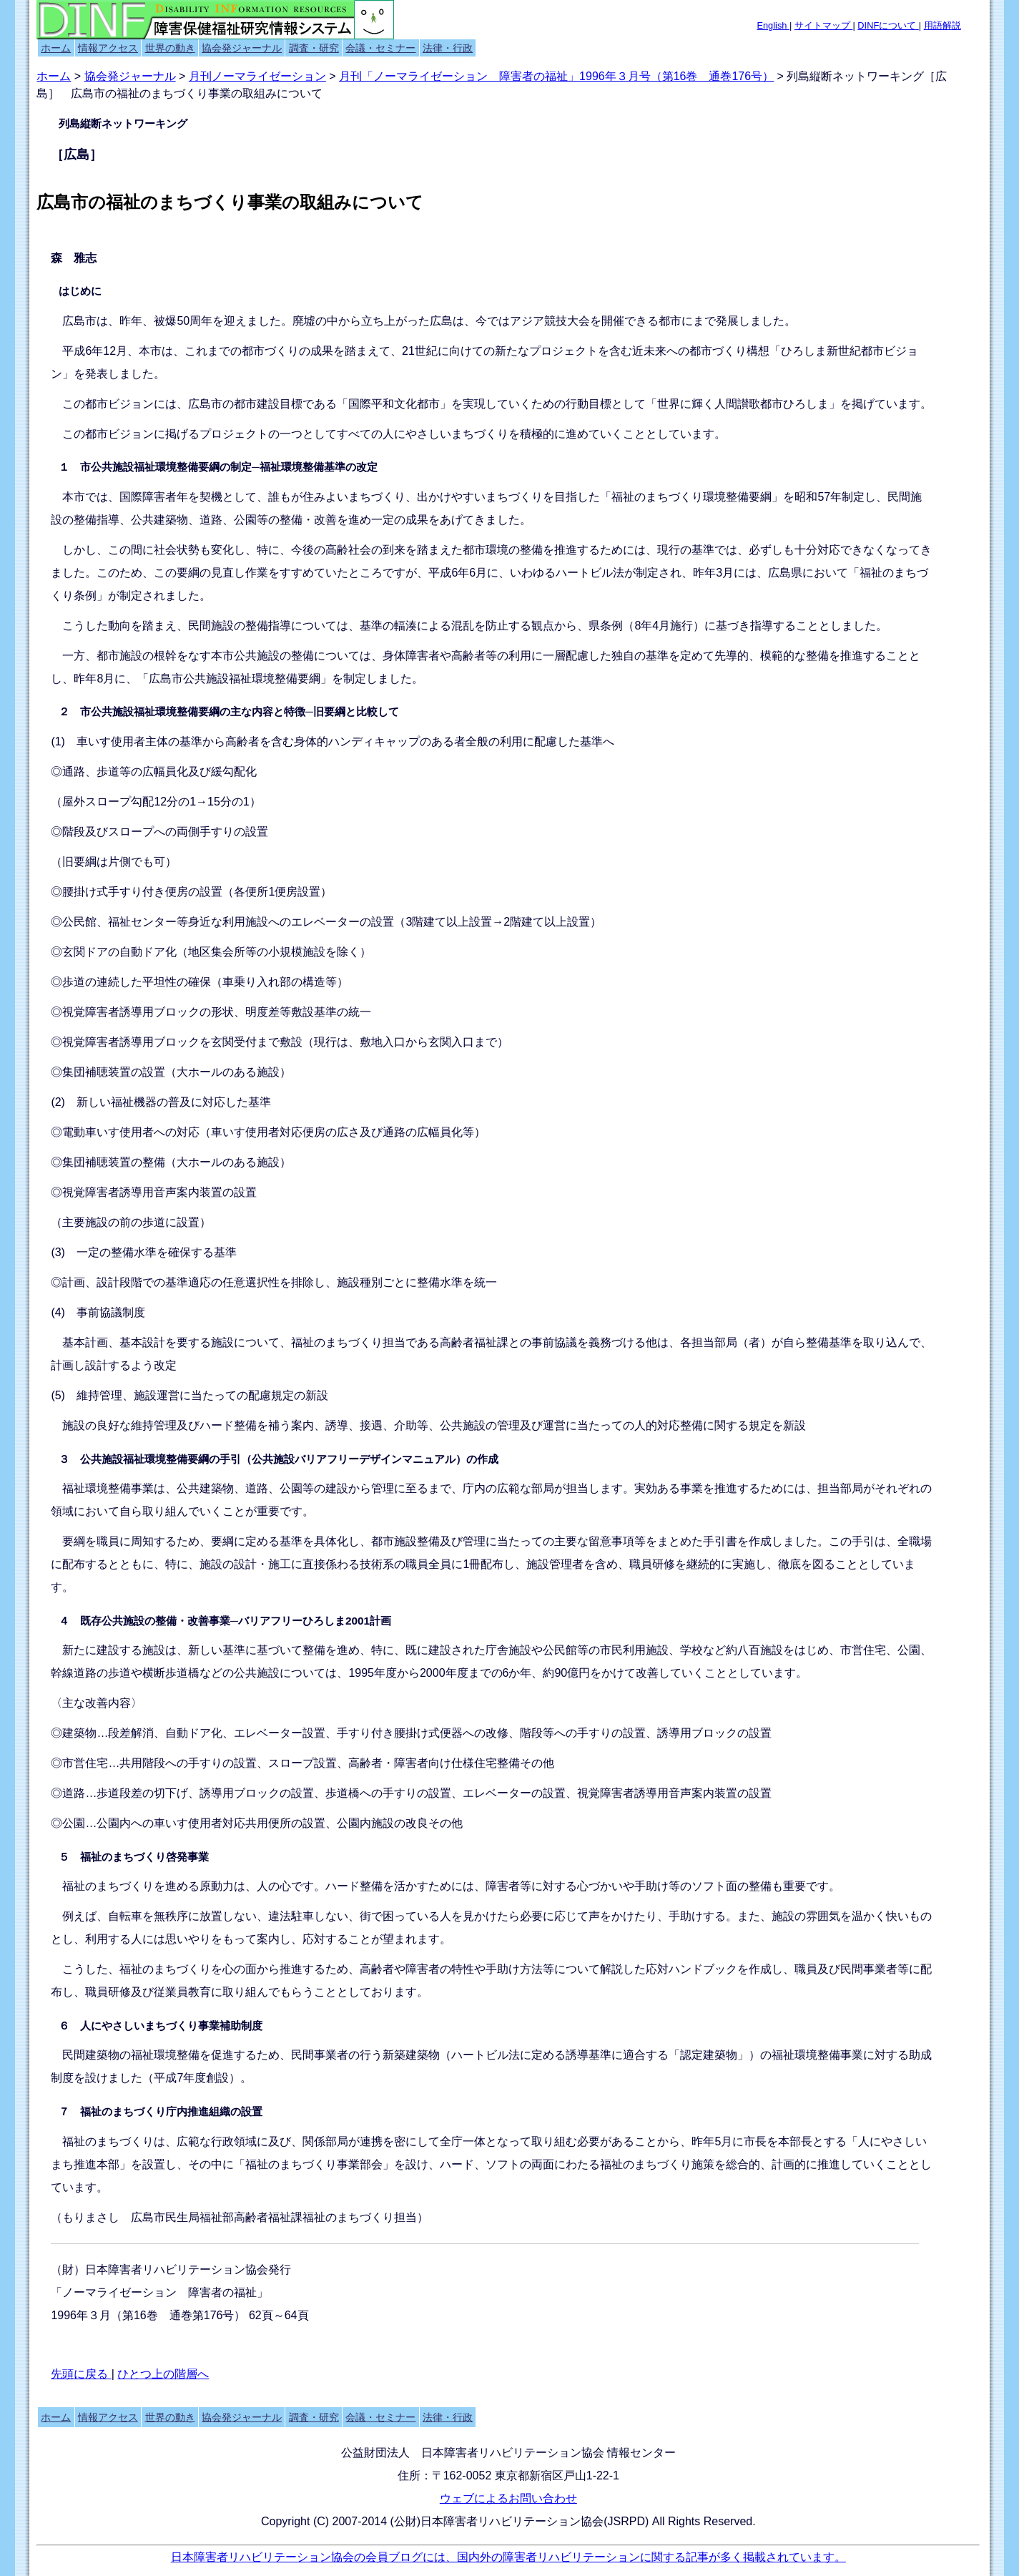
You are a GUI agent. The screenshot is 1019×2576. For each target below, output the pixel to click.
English (773, 25)
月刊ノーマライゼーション (257, 76)
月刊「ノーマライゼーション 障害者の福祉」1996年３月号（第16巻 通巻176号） (556, 76)
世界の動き (170, 48)
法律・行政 (448, 48)
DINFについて (887, 25)
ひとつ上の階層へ (163, 2374)
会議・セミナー (380, 48)
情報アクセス (108, 48)
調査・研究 (314, 48)
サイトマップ (823, 25)
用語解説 (942, 25)
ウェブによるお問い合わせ (508, 2498)
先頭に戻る (81, 2374)
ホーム (56, 48)
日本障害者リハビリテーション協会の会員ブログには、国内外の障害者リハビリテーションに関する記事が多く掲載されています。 (508, 2557)
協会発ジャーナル (242, 48)
